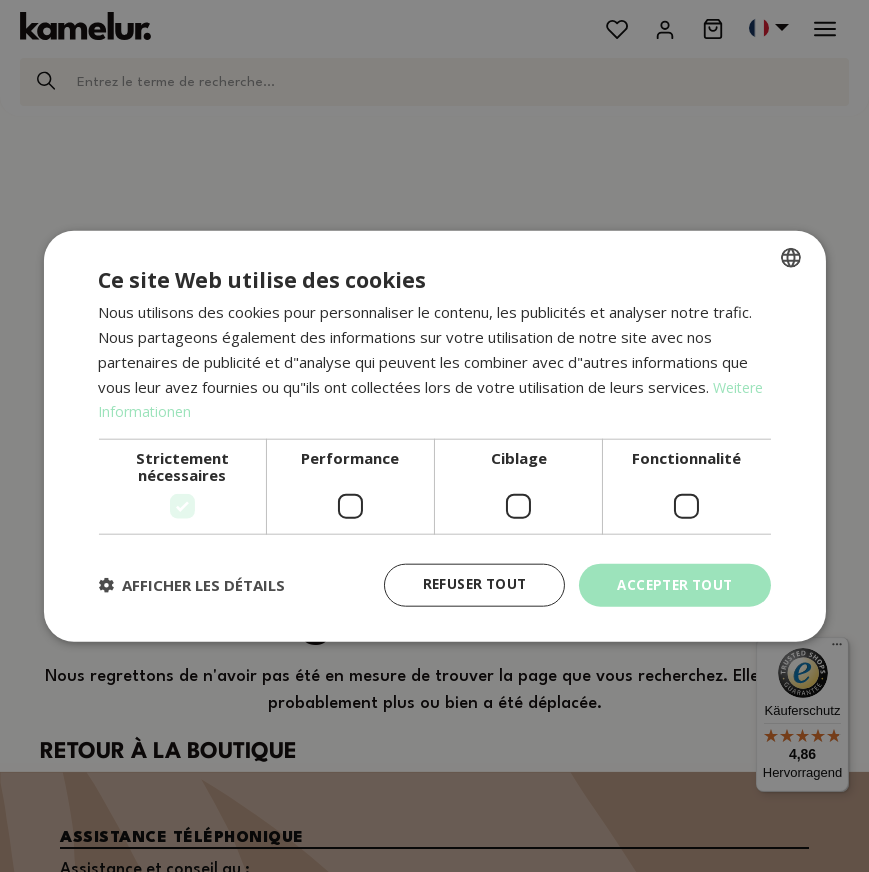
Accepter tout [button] (671, 584)
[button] (191, 585)
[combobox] (791, 257)
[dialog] (434, 436)
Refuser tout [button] (465, 584)
